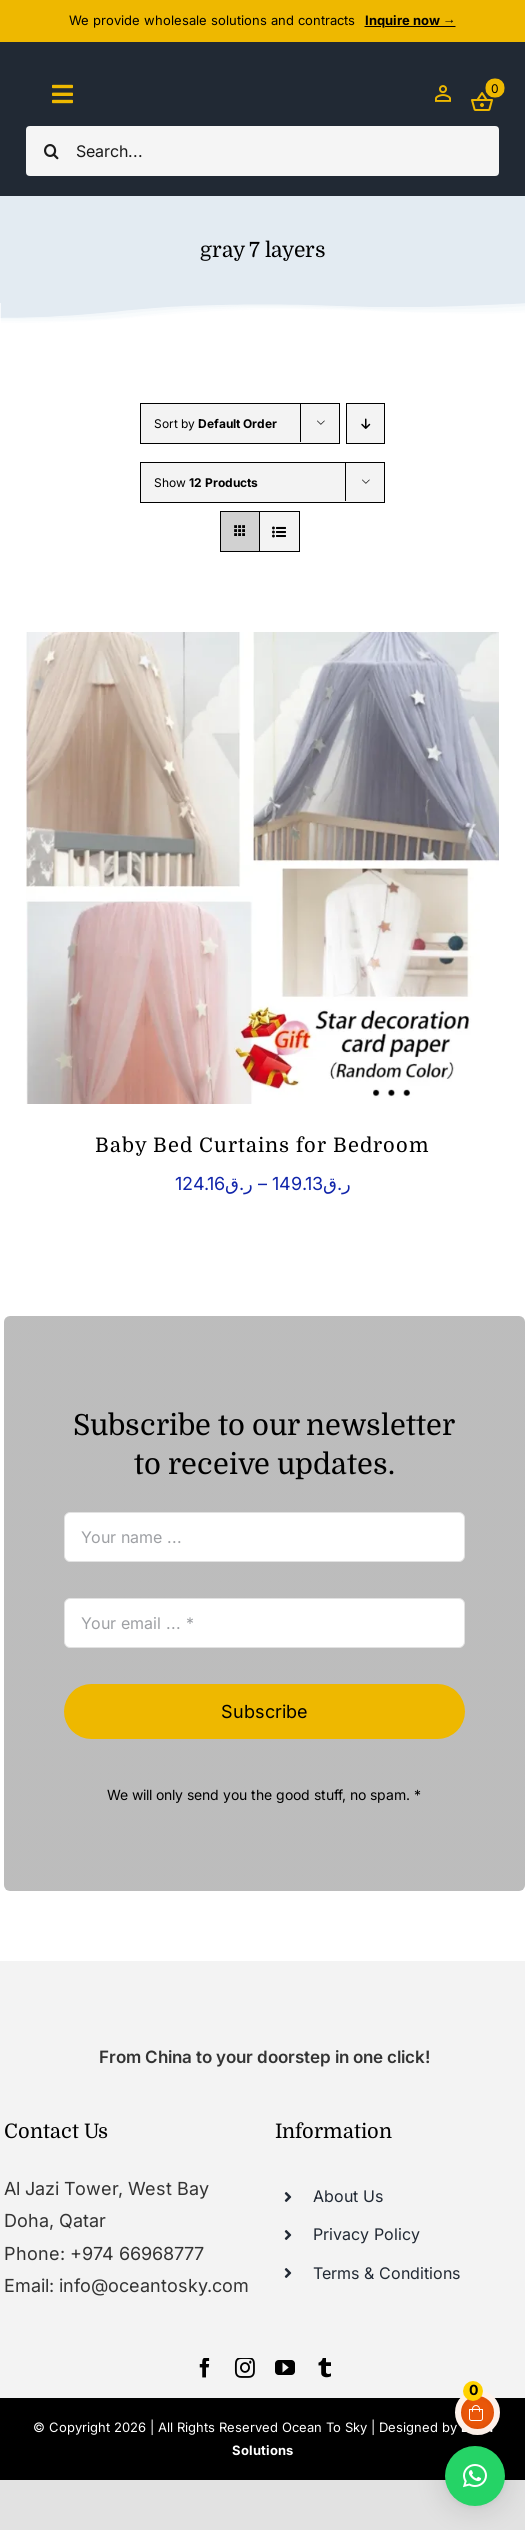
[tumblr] (325, 2368)
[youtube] (285, 2368)
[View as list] (279, 531)
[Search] (51, 151)
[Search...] (262, 151)
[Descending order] (365, 423)
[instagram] (245, 2368)
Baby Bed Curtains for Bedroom (262, 1145)
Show (206, 482)
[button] (475, 2476)
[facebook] (205, 2368)
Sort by (215, 423)
